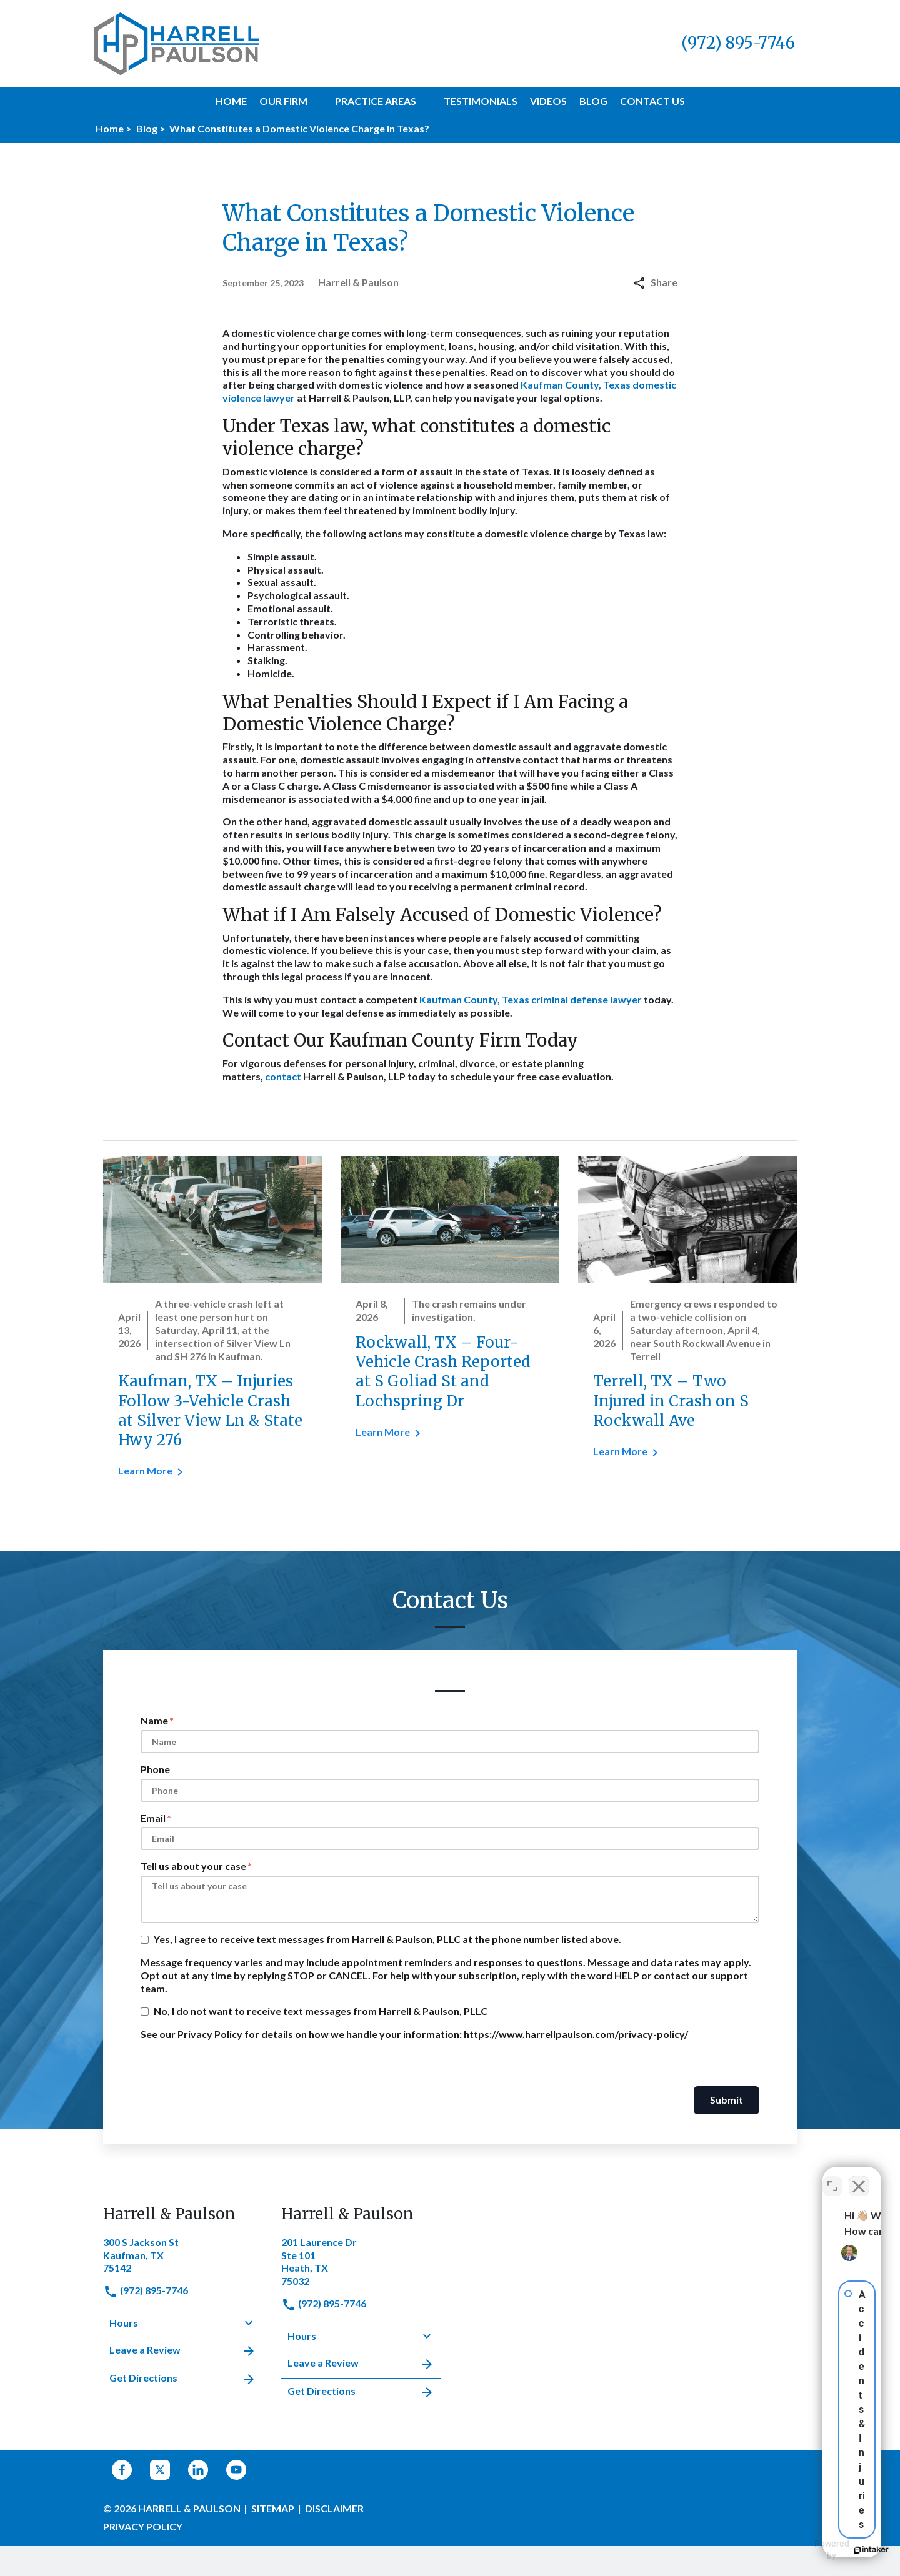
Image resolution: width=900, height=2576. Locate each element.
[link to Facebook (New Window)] (122, 2470)
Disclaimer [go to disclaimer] (334, 2508)
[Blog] (593, 101)
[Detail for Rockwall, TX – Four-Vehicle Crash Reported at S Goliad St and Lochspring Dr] (450, 1305)
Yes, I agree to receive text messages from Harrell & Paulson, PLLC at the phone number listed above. (387, 1939)
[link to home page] (176, 42)
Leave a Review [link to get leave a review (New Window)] (182, 2351)
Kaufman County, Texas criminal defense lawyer (530, 999)
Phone (155, 1769)
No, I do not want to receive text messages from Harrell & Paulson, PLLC (321, 2011)
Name (154, 1720)
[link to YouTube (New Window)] (236, 2470)
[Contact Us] (652, 101)
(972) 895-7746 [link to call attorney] (145, 2290)
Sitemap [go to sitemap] (272, 2508)
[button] (315, 101)
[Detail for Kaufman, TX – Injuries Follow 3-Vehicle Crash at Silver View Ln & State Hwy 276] (212, 1325)
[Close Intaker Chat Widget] (859, 2177)
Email (153, 1818)
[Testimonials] (481, 101)
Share (656, 282)
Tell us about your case (193, 1866)
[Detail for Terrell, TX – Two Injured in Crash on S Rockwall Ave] (687, 1315)
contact (283, 1076)
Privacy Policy (142, 2526)
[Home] (231, 101)
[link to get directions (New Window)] (182, 2254)
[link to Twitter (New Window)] (160, 2470)
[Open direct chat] (832, 2177)
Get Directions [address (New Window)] (182, 2379)
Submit (726, 2100)
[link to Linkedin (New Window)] (198, 2470)
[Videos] (548, 101)
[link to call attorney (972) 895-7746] (738, 43)
